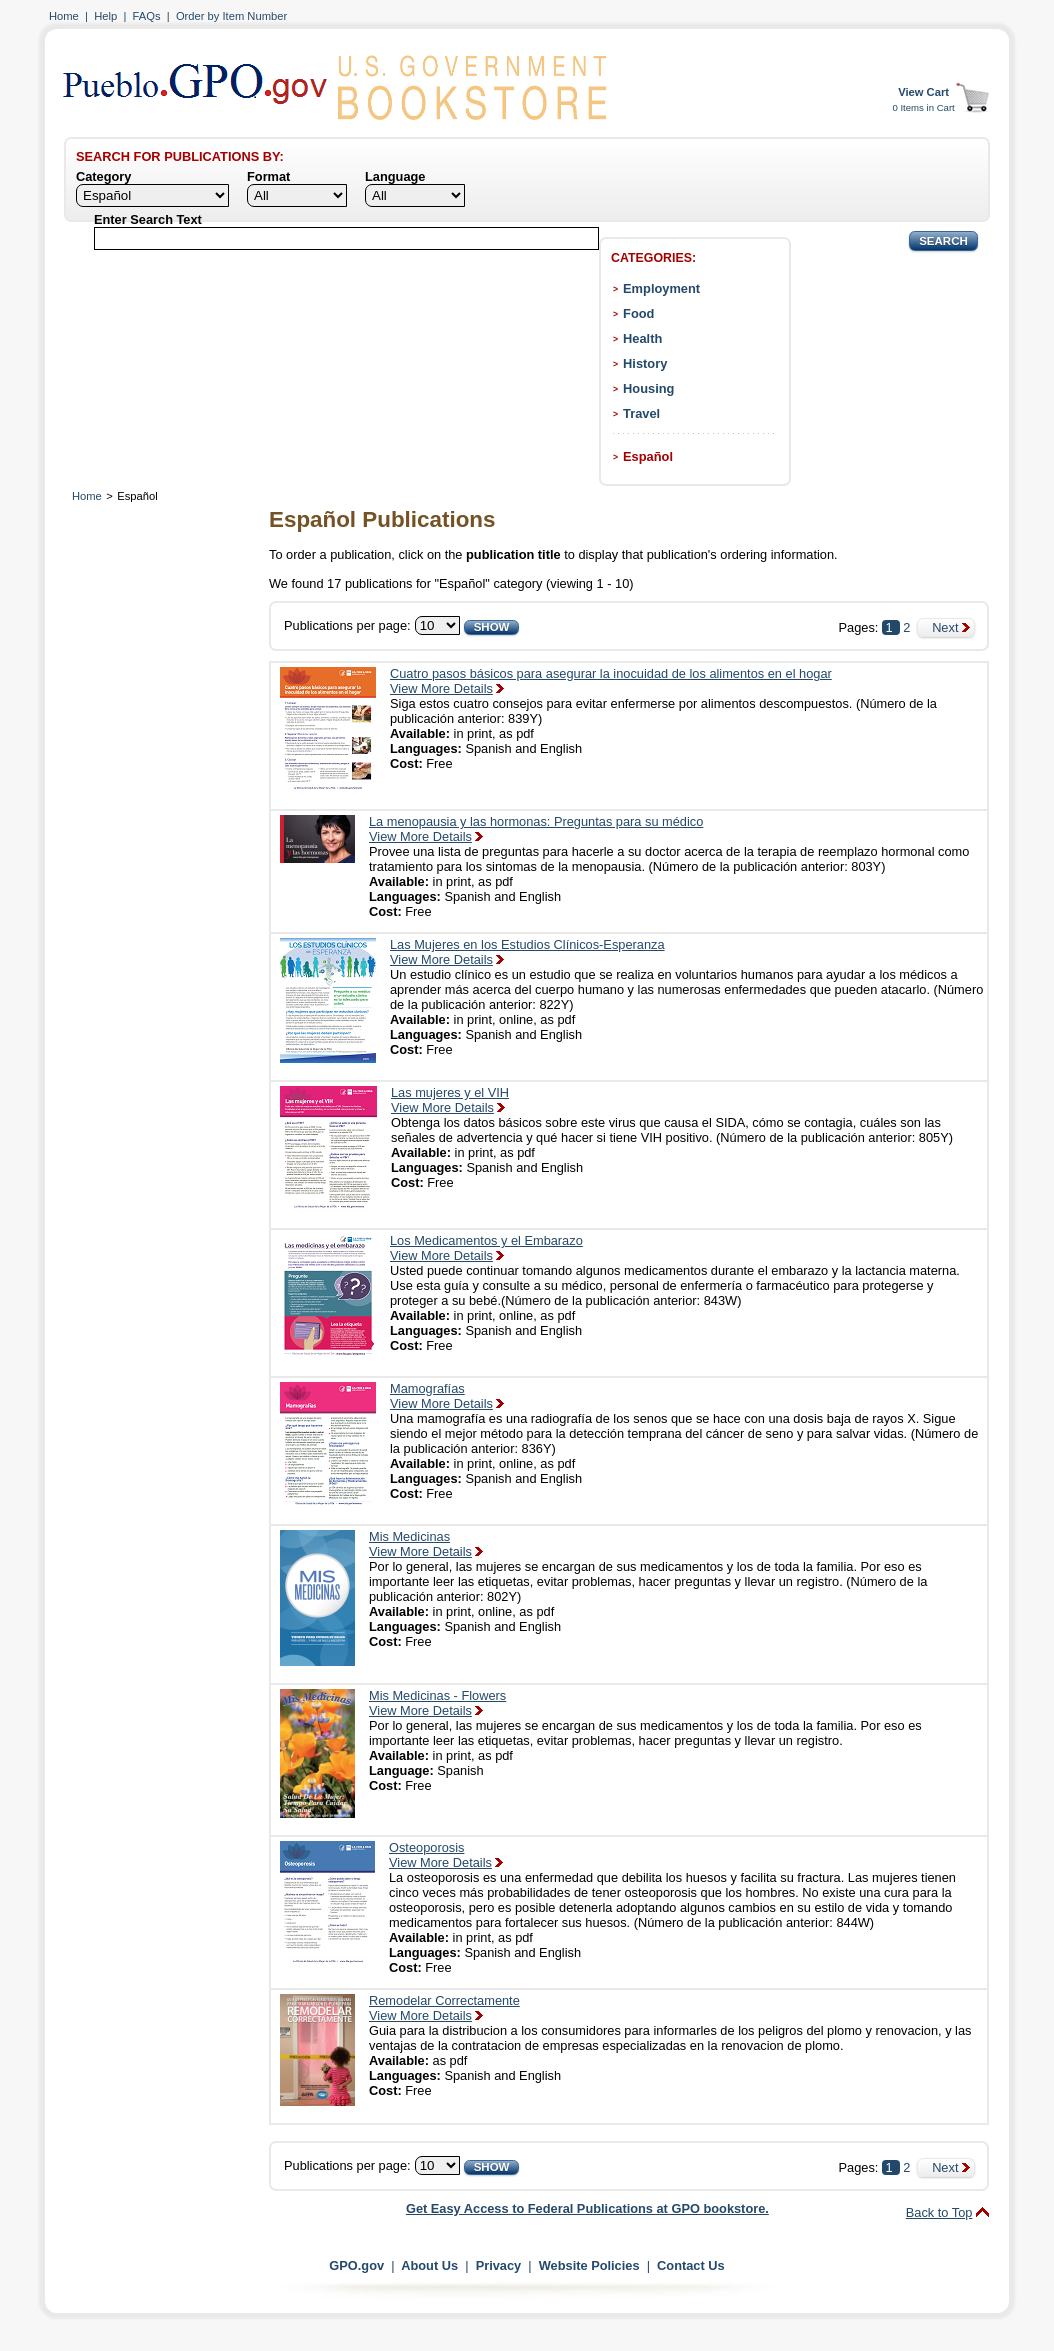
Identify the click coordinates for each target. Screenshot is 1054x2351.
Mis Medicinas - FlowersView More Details (437, 1703)
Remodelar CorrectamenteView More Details (444, 2008)
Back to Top (939, 2212)
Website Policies (589, 2265)
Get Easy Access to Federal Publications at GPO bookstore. (587, 2208)
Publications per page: (347, 625)
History (645, 363)
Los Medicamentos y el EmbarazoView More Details (486, 1248)
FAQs (147, 16)
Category (103, 176)
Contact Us (691, 2265)
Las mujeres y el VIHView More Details (450, 1100)
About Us (429, 2265)
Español (648, 456)
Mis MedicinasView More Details (420, 1544)
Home (64, 16)
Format (268, 176)
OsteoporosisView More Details (440, 1855)
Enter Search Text (148, 219)
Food (638, 313)
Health (642, 338)
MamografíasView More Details (441, 1396)
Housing (648, 388)
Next (945, 627)
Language (395, 176)
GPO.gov (356, 2265)
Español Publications (382, 519)
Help (105, 16)
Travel (641, 413)
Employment (661, 288)
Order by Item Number (231, 16)
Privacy (499, 2265)
